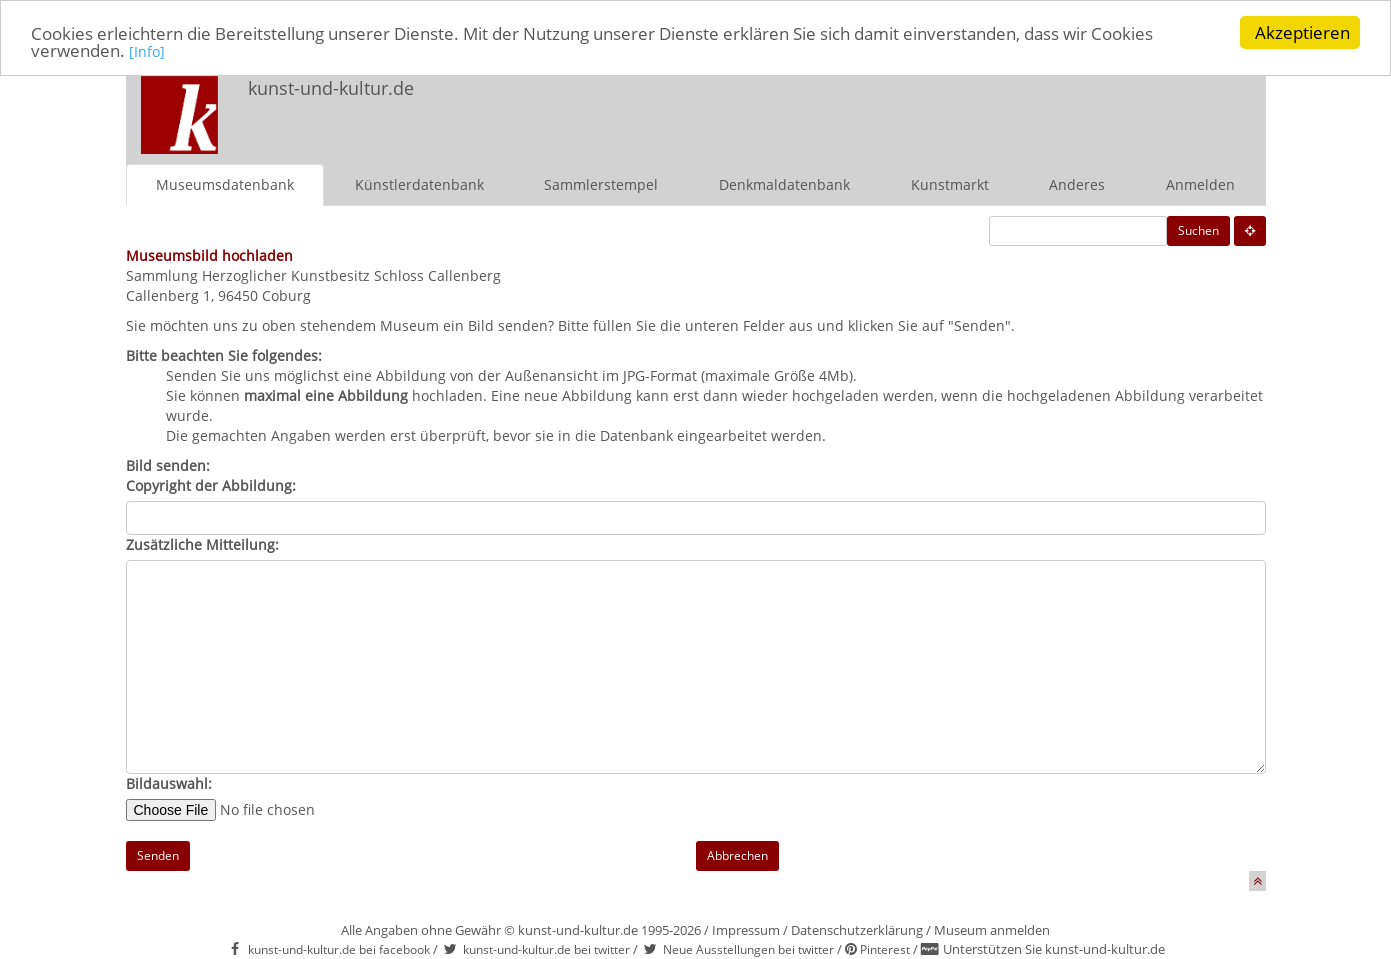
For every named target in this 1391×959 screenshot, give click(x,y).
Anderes (1077, 183)
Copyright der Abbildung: (211, 484)
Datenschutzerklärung (857, 929)
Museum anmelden (992, 929)
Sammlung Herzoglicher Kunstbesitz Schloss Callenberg (313, 274)
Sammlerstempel (601, 183)
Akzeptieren (1302, 32)
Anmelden (1200, 183)
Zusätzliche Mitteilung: (202, 543)
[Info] (147, 51)
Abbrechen (737, 854)
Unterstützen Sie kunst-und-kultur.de (1054, 949)
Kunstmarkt (950, 183)
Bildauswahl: (169, 782)
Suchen (1198, 229)
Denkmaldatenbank (784, 183)
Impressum (746, 929)
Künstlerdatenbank (419, 183)
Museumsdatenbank (225, 183)
